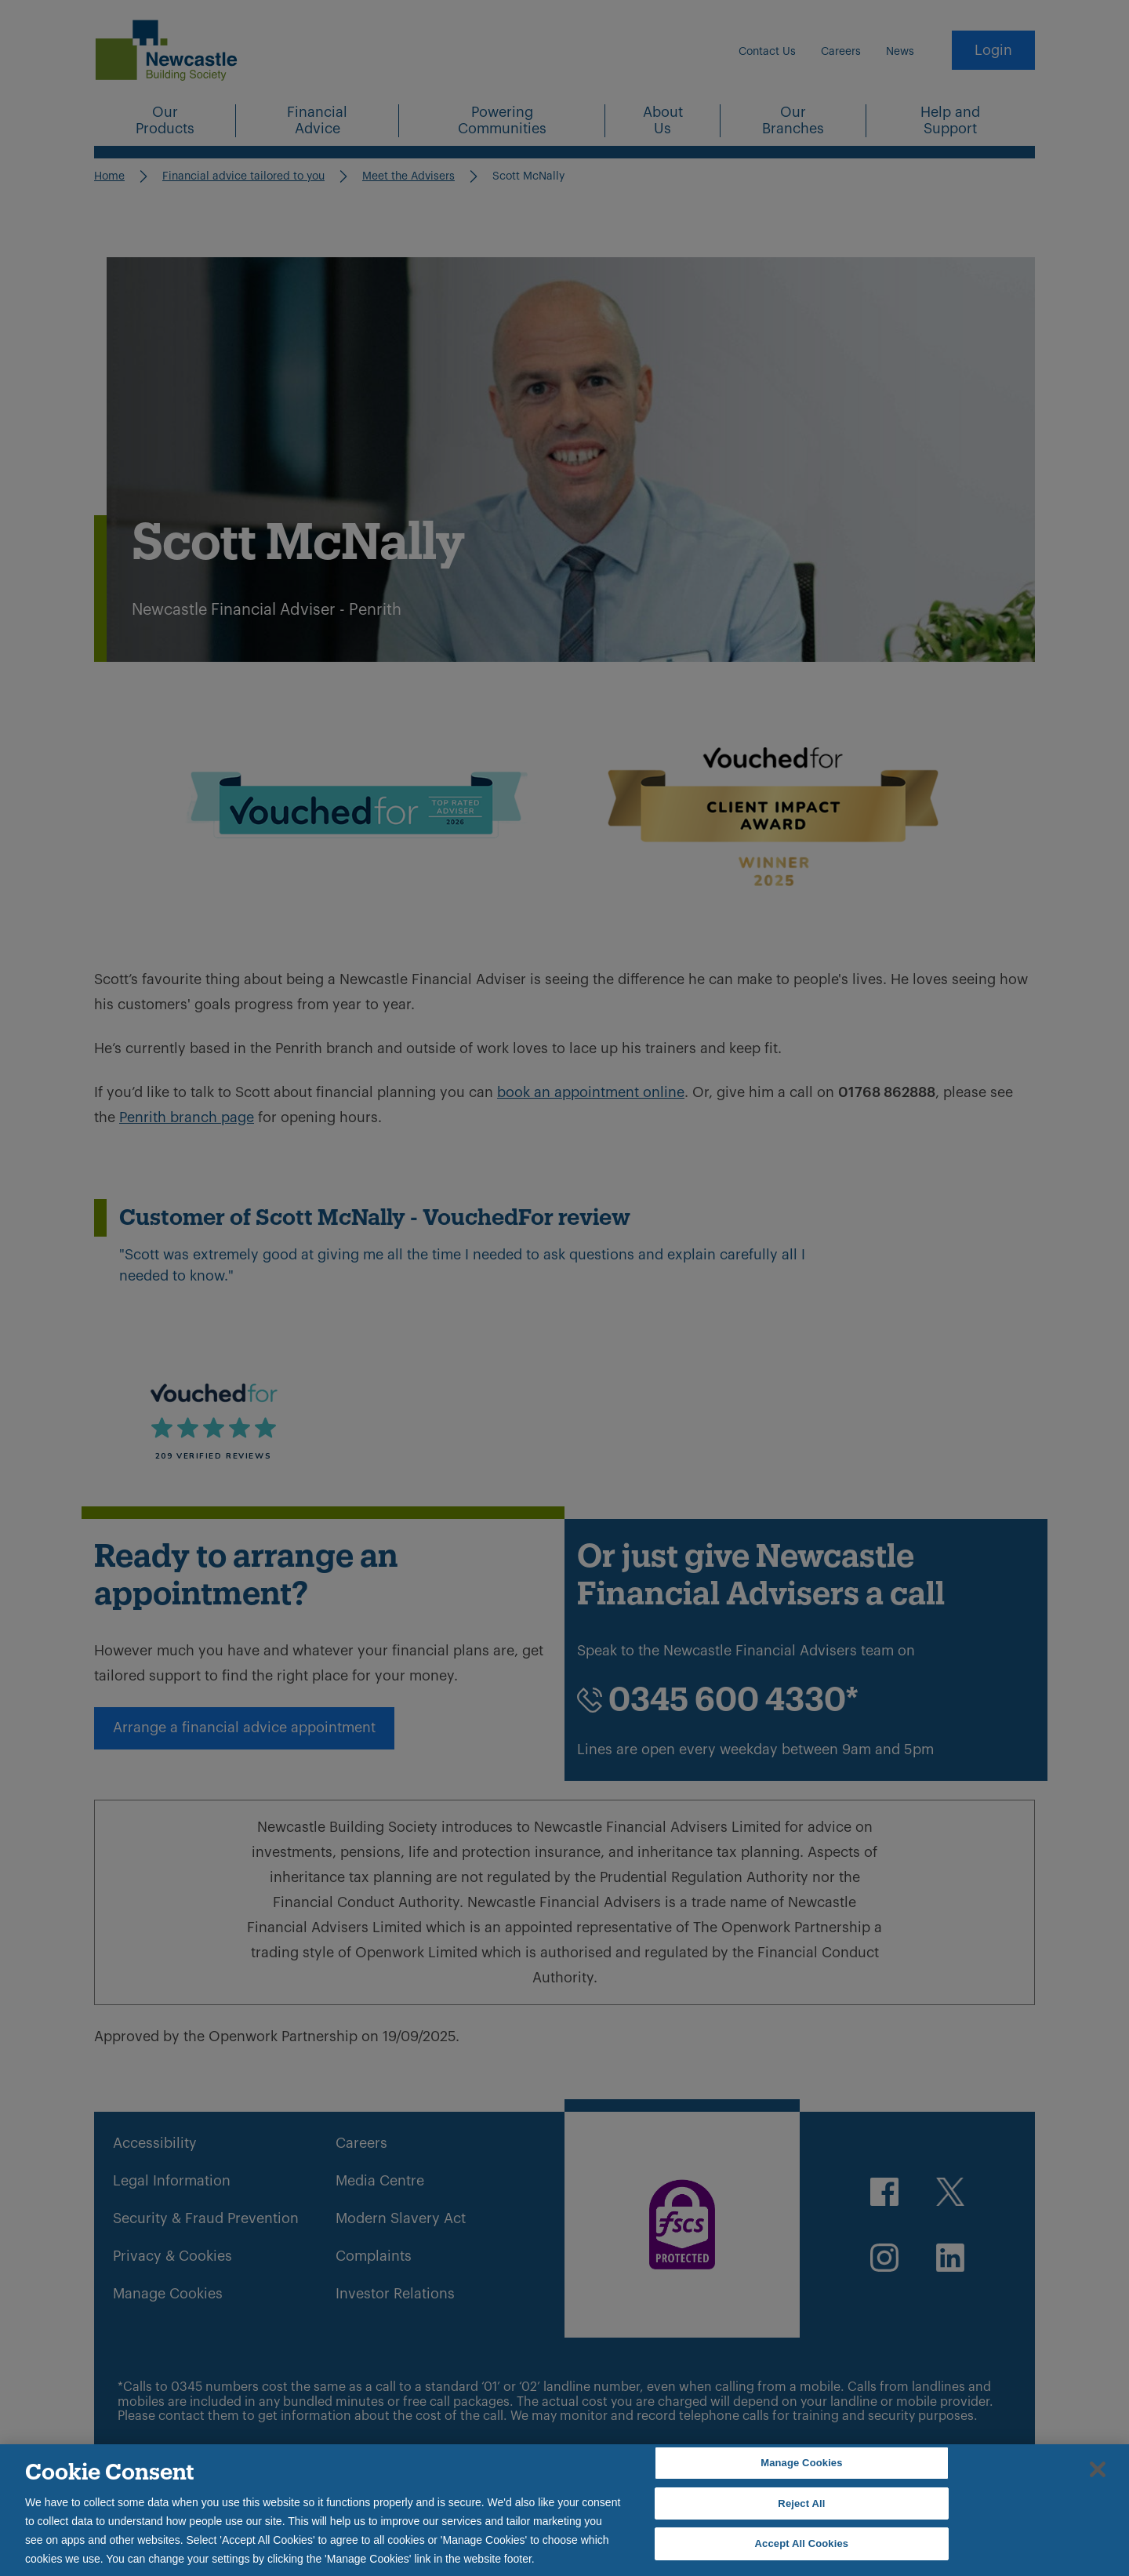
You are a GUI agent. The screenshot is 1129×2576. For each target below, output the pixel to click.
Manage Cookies (801, 2463)
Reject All (801, 2503)
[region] (564, 2510)
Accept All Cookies (802, 2543)
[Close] (1097, 2469)
